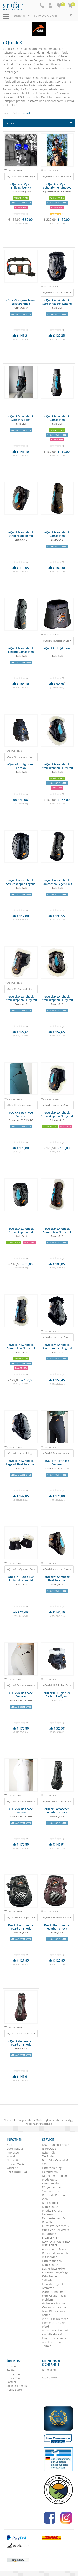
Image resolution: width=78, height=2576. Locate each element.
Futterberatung (52, 2168)
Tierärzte (48, 2156)
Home (6, 112)
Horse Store (14, 2389)
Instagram (13, 2374)
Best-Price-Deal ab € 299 (55, 2162)
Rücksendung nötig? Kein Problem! (55, 2274)
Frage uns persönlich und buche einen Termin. (55, 2342)
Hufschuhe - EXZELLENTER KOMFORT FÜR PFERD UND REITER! (56, 2239)
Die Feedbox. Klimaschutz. (50, 2204)
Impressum (14, 2152)
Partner (11, 2382)
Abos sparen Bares (54, 2249)
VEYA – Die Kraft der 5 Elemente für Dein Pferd (56, 2322)
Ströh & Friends (17, 2386)
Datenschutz (15, 2148)
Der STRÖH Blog (17, 2172)
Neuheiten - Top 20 (54, 2176)
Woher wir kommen (54, 2303)
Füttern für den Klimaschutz (52, 2263)
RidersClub (49, 2148)
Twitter (11, 2370)
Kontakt (12, 2156)
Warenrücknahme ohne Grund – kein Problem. (54, 2295)
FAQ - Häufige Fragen (55, 2145)
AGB (9, 2145)
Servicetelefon (51, 2183)
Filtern (39, 123)
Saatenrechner (51, 2191)
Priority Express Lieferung (52, 2212)
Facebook (13, 2366)
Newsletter (14, 2160)
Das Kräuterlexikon (54, 2268)
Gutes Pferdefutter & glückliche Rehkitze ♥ (55, 2228)
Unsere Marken (17, 2164)
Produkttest (49, 2179)
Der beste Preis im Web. (54, 2197)
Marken (16, 112)
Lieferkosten (50, 2172)
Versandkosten (57, 2120)
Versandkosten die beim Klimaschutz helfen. (54, 2311)
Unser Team (14, 2378)
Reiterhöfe (48, 2152)
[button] (50, 5)
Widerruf (12, 2168)
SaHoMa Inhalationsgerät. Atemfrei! (53, 2284)
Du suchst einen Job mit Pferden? (55, 2255)
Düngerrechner (52, 2187)
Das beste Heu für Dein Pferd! (53, 2220)
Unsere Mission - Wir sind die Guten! (55, 2332)
